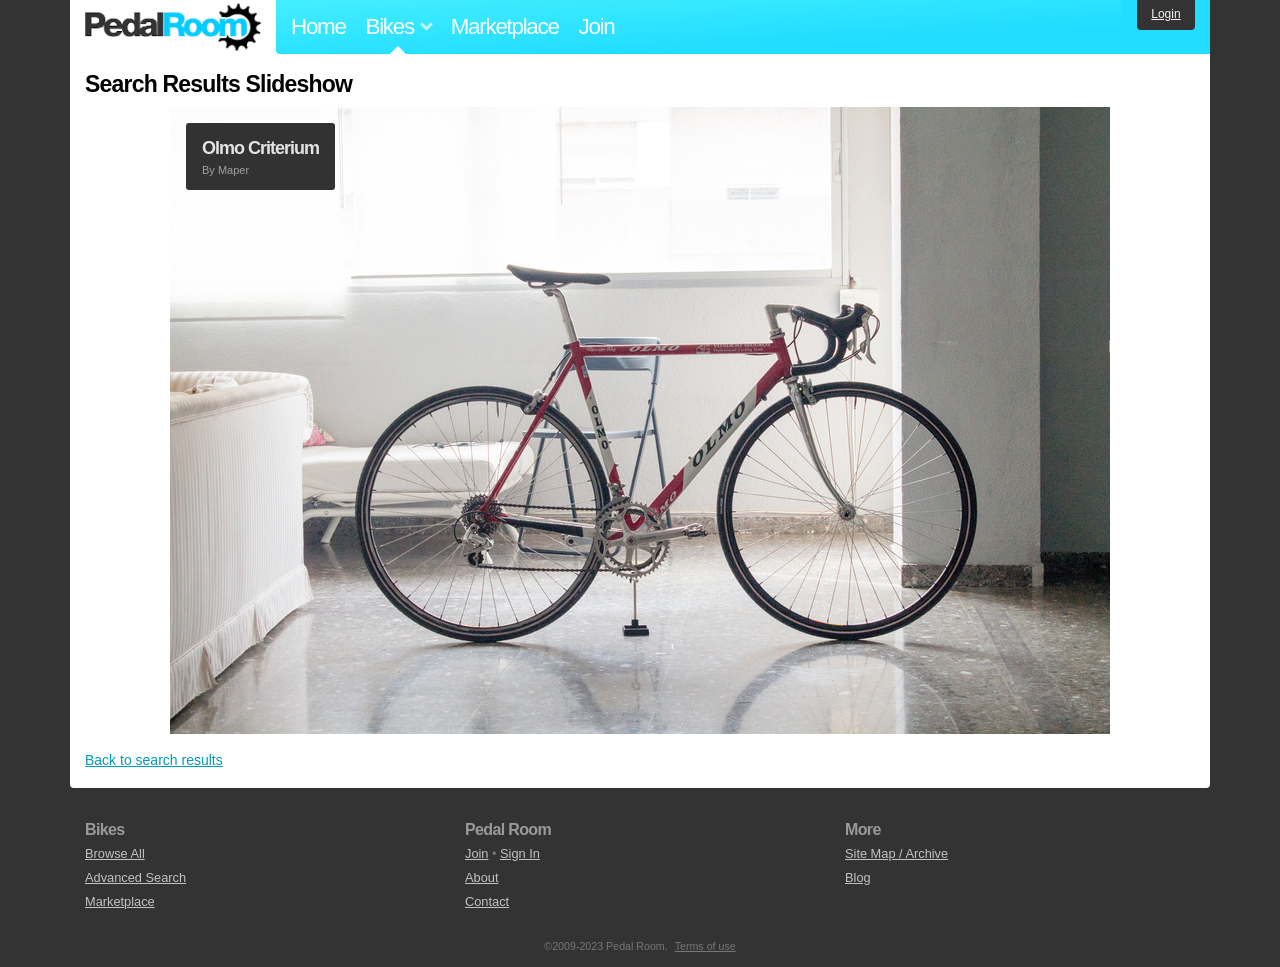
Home (318, 26)
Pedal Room (173, 27)
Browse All (115, 853)
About (481, 877)
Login (1165, 14)
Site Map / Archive (896, 853)
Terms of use (705, 946)
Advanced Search (135, 877)
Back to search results (154, 760)
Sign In (520, 853)
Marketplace (505, 26)
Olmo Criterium (260, 148)
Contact (487, 901)
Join (597, 26)
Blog (858, 877)
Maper (233, 170)
